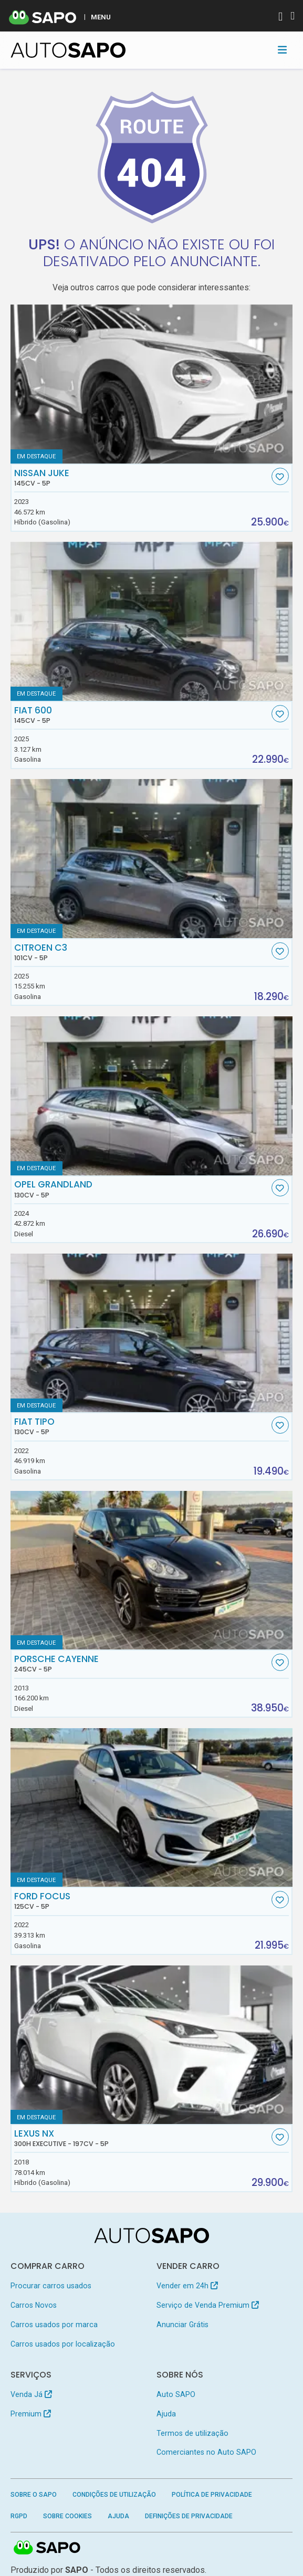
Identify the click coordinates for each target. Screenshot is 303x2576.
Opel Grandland (141, 1189)
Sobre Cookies (67, 2516)
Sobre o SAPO (34, 2494)
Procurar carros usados (51, 2285)
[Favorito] (280, 476)
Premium (31, 2414)
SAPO (47, 2548)
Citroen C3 (141, 952)
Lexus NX (141, 2138)
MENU (101, 16)
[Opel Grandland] (152, 1095)
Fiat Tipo (141, 1426)
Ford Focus (141, 1901)
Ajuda (166, 2414)
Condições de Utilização (114, 2494)
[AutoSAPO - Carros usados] (68, 50)
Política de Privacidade (212, 2494)
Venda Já (31, 2394)
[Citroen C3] (152, 858)
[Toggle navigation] (282, 50)
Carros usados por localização (63, 2344)
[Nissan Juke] (152, 384)
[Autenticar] (280, 18)
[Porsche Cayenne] (152, 1570)
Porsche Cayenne (141, 1664)
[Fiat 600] (152, 621)
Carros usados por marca (54, 2324)
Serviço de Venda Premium (207, 2305)
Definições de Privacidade (189, 2516)
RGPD (19, 2516)
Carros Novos (34, 2305)
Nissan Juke (141, 478)
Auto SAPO (175, 2394)
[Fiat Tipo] (152, 1333)
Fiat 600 (141, 715)
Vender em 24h (187, 2285)
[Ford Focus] (152, 1807)
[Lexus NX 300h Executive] (152, 2045)
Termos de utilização (192, 2433)
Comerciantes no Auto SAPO (206, 2452)
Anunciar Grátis (182, 2324)
